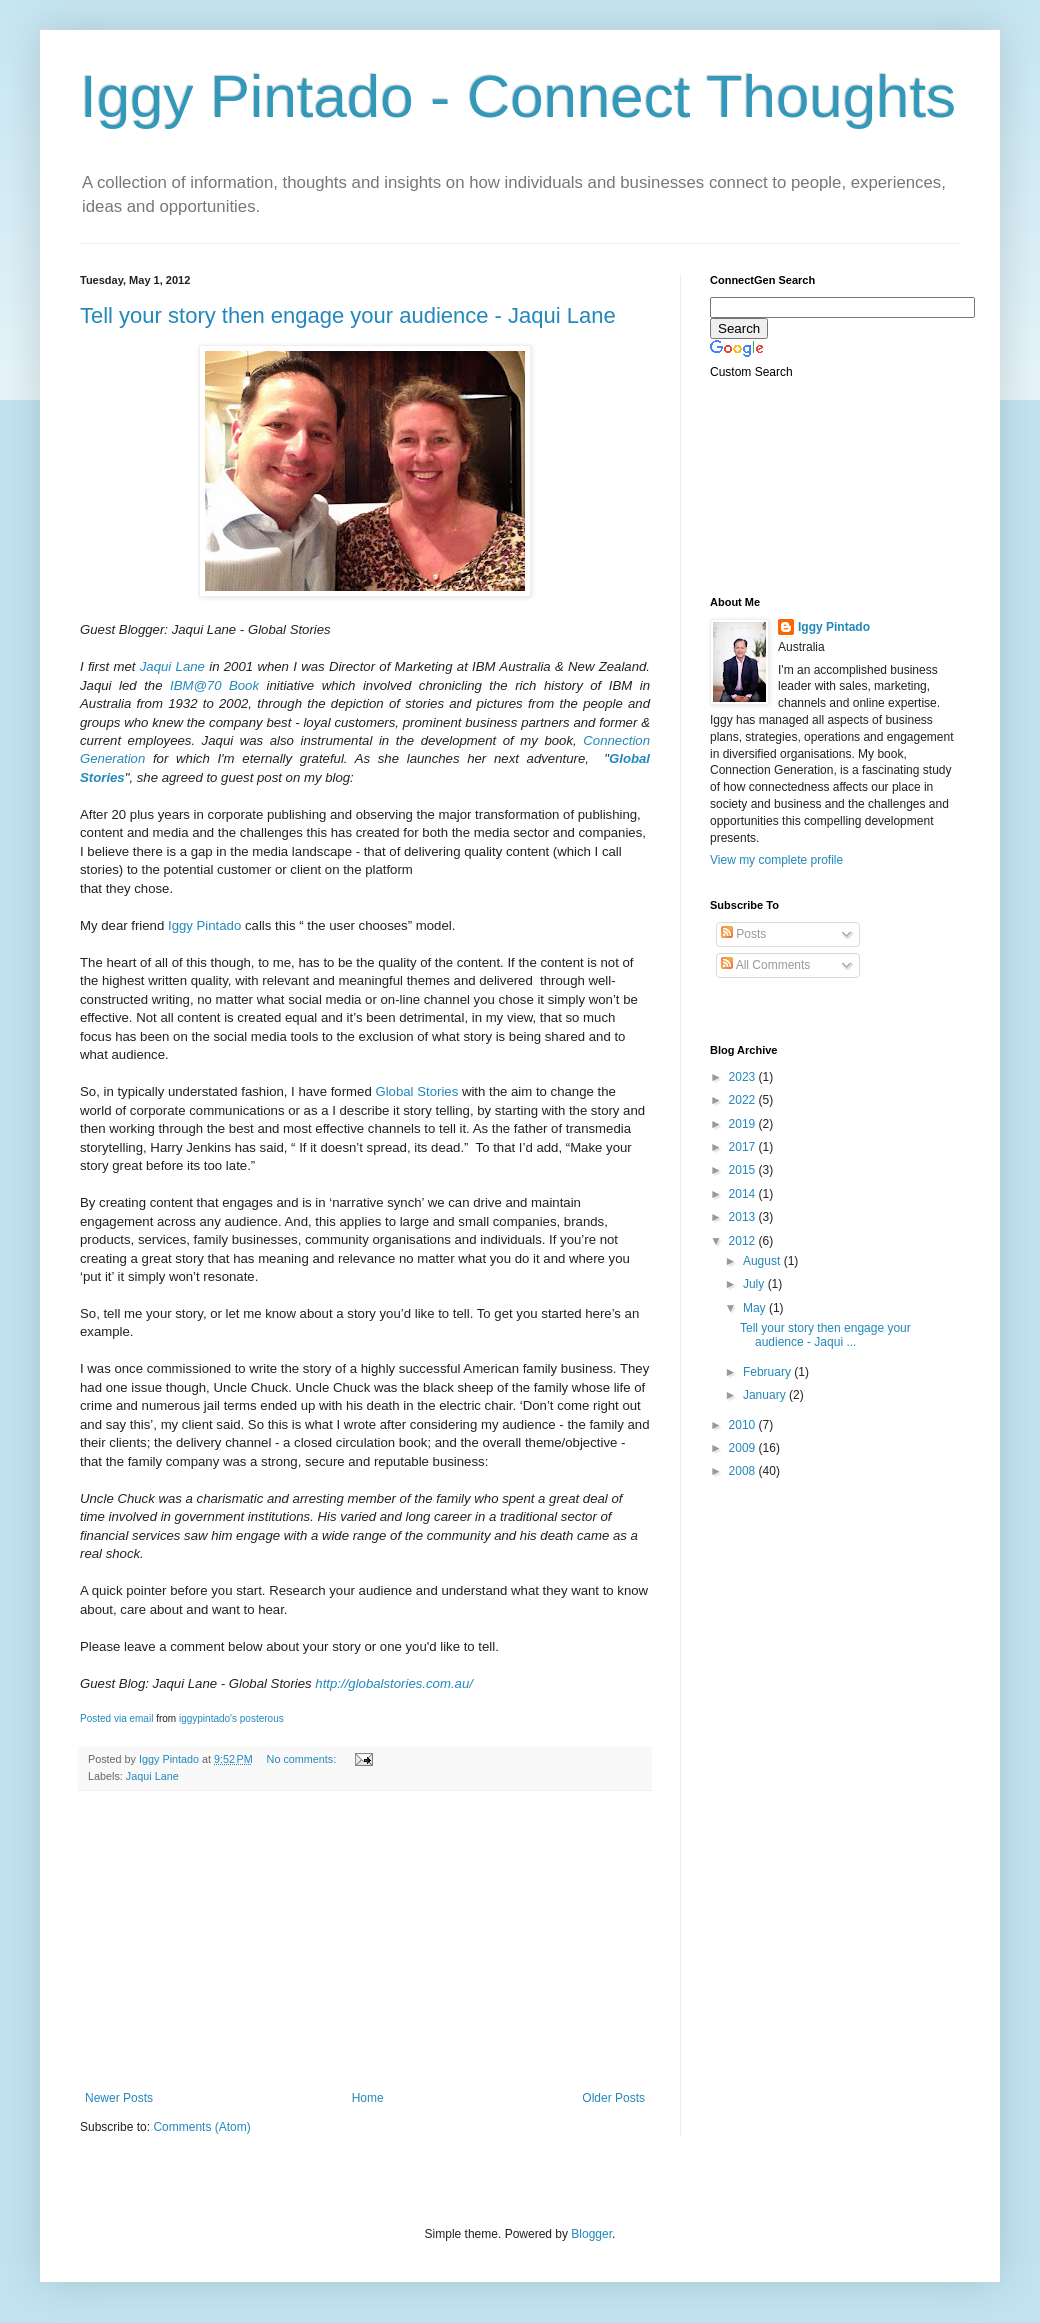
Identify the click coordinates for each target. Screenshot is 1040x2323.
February (768, 1372)
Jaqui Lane (172, 666)
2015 (744, 1170)
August (763, 1261)
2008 (744, 1471)
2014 (744, 1194)
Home (368, 2098)
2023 (744, 1077)
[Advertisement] (365, 1941)
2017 (744, 1147)
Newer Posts (119, 2098)
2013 (744, 1217)
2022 (744, 1100)
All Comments (765, 965)
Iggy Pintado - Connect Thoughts (518, 96)
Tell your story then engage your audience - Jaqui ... (825, 1335)
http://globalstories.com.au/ (395, 1683)
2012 (744, 1241)
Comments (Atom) (201, 2127)
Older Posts (613, 2098)
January (766, 1395)
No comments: (303, 1759)
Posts (743, 934)
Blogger (591, 2234)
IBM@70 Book (214, 685)
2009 (744, 1448)
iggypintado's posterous (231, 1718)
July (755, 1284)
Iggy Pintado (204, 925)
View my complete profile (776, 860)
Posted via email (116, 1718)
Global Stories (416, 1091)
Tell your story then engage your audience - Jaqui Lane (348, 315)
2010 (744, 1425)
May (756, 1308)
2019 (744, 1124)
